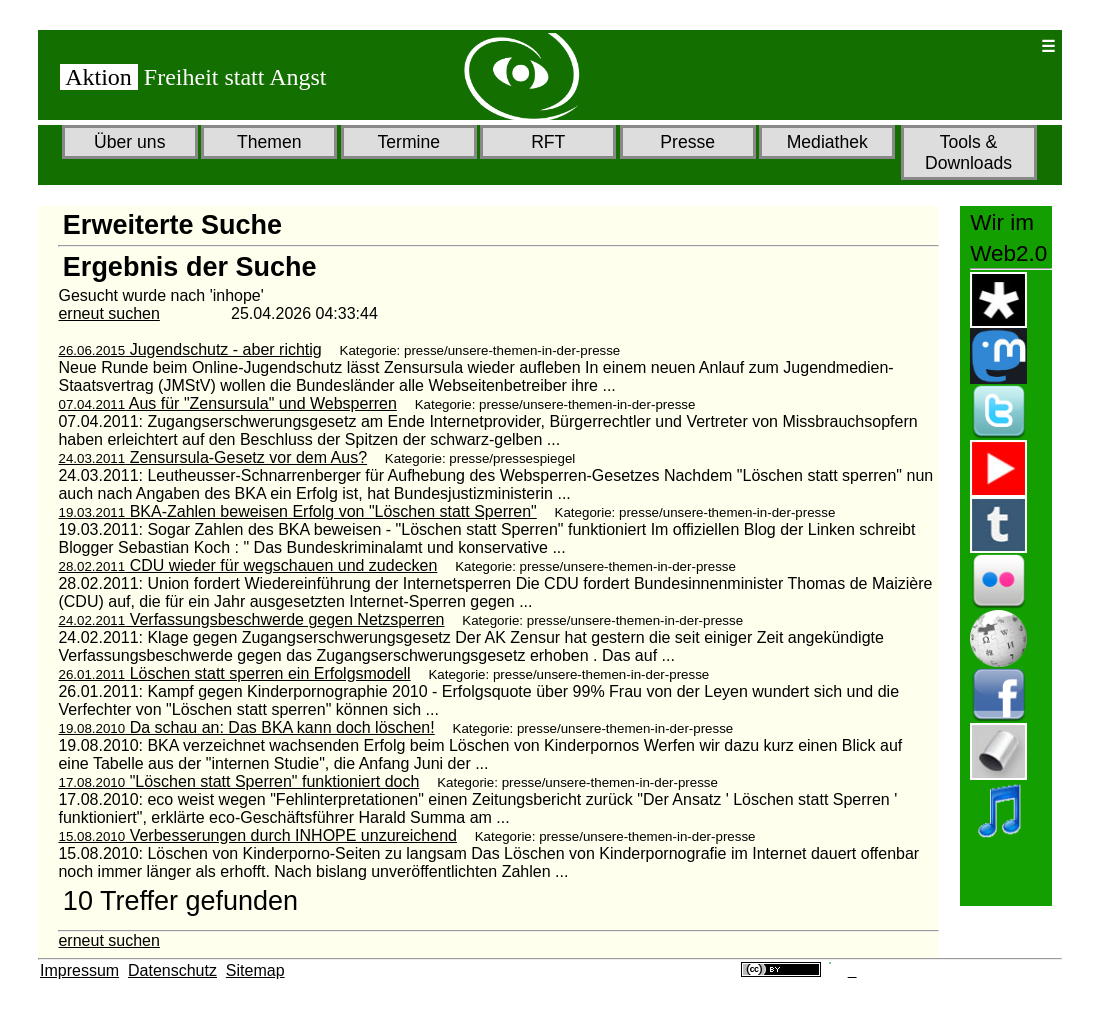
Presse (687, 142)
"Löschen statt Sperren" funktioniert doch (238, 781)
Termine (408, 142)
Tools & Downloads (968, 152)
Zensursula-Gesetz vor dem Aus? (212, 457)
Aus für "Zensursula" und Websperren (227, 403)
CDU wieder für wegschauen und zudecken (247, 565)
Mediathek (827, 142)
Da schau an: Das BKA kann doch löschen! (246, 727)
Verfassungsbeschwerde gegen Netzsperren (251, 619)
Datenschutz (172, 970)
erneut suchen (108, 313)
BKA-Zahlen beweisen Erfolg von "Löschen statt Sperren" (297, 511)
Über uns (129, 142)
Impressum (79, 970)
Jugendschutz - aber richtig (189, 349)
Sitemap (255, 970)
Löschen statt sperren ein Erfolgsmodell (234, 673)
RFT (548, 142)
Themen (269, 142)
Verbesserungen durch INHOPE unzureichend (257, 835)
